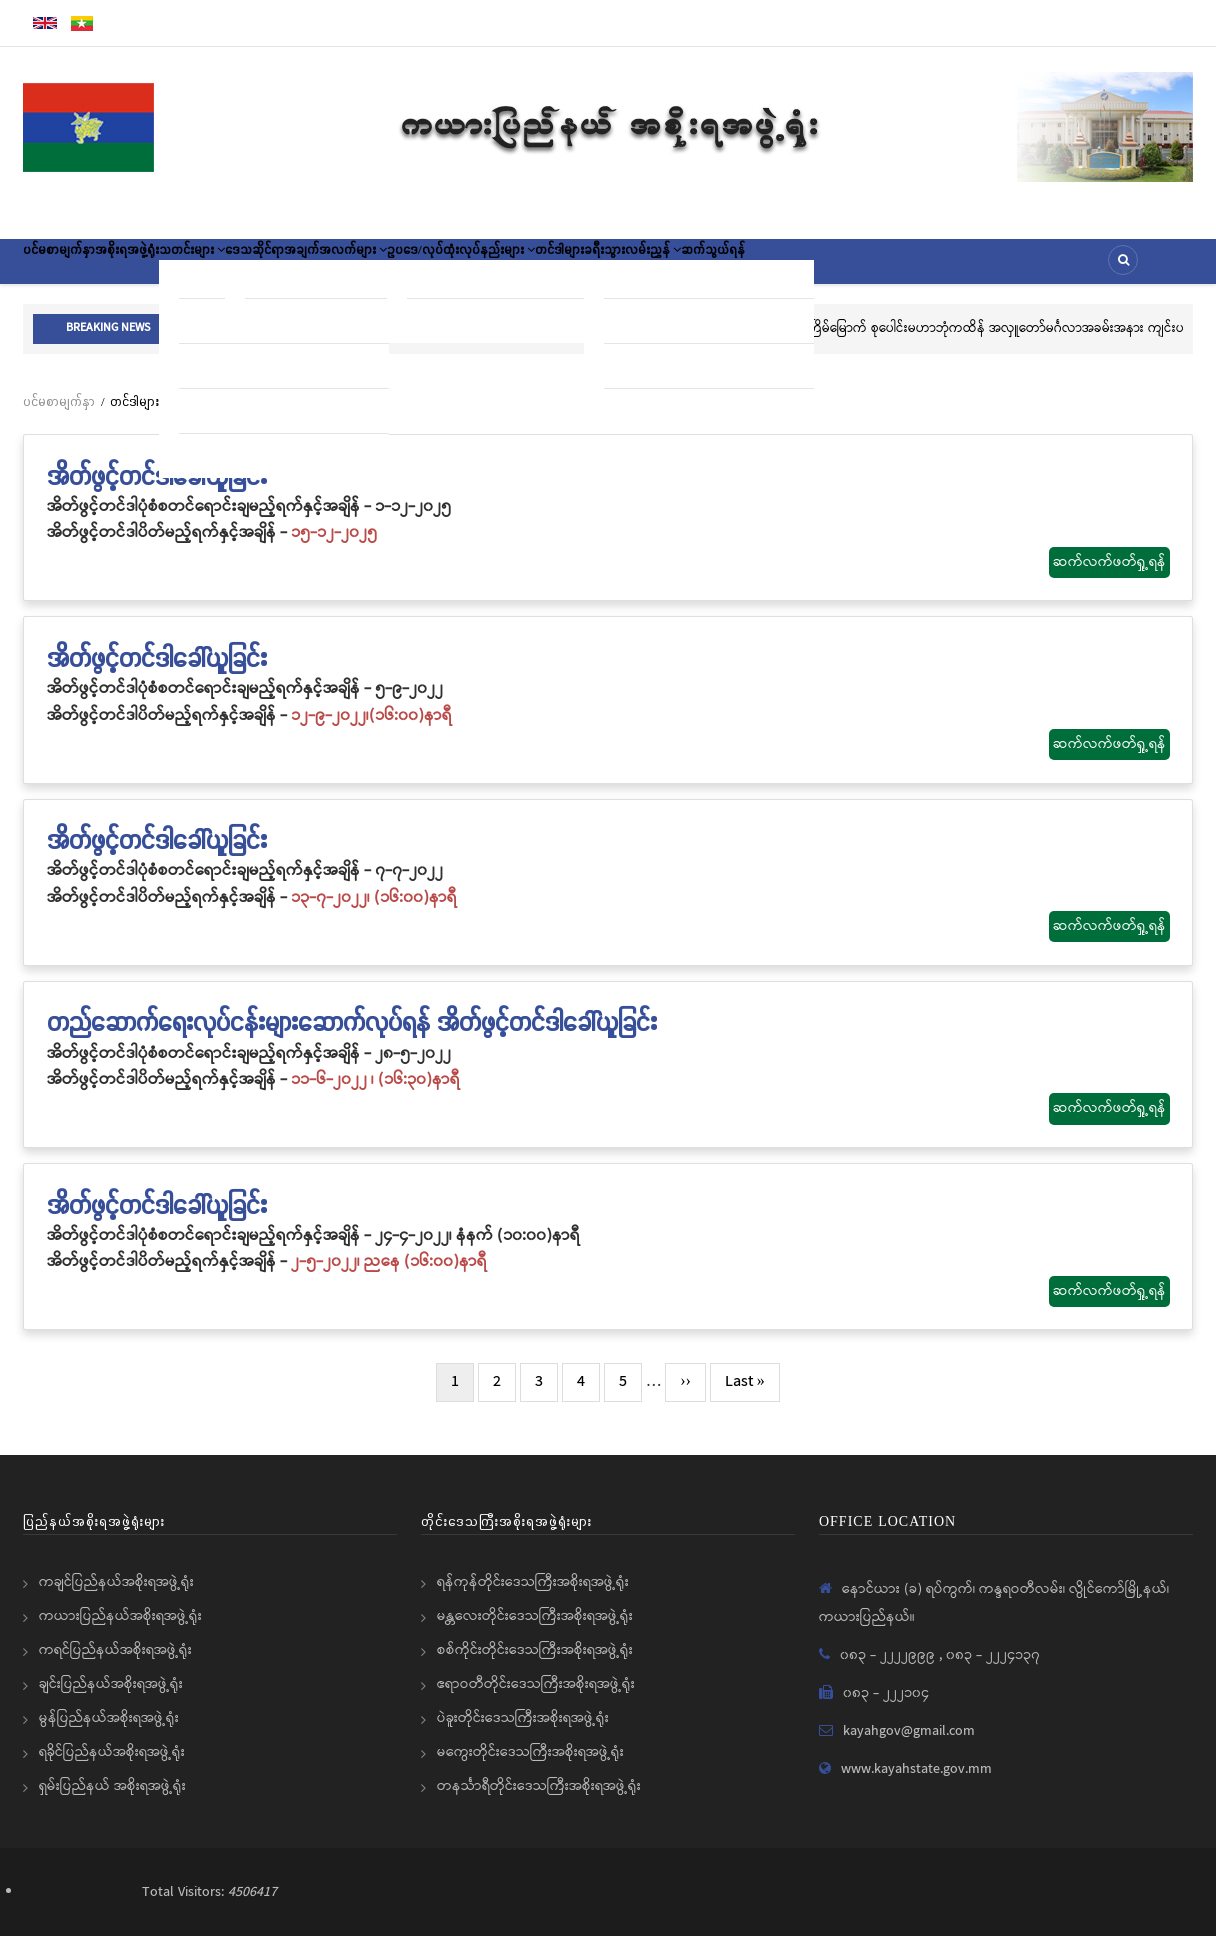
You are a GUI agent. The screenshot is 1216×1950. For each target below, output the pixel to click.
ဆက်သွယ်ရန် (942, 268)
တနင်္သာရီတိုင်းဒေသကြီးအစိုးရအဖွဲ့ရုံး (539, 1800)
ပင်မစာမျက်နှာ (73, 268)
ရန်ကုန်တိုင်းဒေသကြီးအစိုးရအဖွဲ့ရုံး (533, 1596)
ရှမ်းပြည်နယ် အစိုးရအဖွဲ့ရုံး (112, 1800)
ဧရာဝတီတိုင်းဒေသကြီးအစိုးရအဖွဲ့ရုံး (536, 1698)
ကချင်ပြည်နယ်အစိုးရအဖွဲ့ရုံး (116, 1596)
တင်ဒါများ (730, 268)
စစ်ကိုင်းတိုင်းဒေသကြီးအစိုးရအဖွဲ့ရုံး (535, 1664)
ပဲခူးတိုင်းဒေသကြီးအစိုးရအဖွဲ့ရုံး (523, 1732)
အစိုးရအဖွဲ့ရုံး (168, 268)
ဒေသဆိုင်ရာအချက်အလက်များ (410, 268)
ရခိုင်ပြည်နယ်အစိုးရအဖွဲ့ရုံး (112, 1766)
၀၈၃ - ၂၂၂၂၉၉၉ (889, 1669)
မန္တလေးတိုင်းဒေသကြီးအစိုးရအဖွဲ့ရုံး (535, 1630)
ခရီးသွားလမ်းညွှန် (832, 268)
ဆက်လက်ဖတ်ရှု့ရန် (1109, 576)
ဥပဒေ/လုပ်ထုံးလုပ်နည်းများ (602, 268)
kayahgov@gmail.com (909, 1745)
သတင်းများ (262, 268)
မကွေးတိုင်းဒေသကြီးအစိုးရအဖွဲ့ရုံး (530, 1766)
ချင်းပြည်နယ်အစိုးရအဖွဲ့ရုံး (111, 1698)
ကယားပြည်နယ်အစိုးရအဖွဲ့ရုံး (120, 1630)
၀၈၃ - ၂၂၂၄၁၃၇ (993, 1669)
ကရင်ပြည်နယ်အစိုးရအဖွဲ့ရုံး (115, 1664)
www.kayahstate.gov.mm (916, 1783)
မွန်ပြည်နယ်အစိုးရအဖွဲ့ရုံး (109, 1732)
